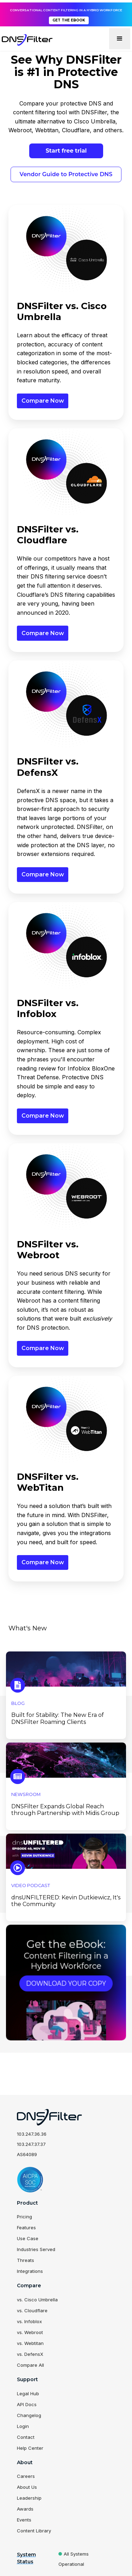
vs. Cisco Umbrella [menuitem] (37, 2299)
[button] (119, 38)
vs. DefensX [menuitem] (30, 2354)
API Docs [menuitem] (27, 2404)
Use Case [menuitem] (27, 2238)
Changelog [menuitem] (29, 2415)
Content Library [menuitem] (34, 2530)
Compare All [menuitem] (30, 2365)
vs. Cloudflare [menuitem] (32, 2310)
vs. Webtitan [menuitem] (30, 2343)
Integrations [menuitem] (30, 2271)
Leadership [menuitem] (29, 2498)
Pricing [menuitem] (24, 2216)
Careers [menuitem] (26, 2476)
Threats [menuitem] (25, 2260)
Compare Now (42, 400)
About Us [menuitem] (27, 2487)
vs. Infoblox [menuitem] (29, 2321)
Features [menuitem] (26, 2227)
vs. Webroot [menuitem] (30, 2332)
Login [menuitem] (23, 2426)
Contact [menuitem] (25, 2437)
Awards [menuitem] (25, 2509)
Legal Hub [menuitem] (28, 2393)
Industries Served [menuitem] (36, 2249)
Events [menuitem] (24, 2520)
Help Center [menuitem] (30, 2448)
